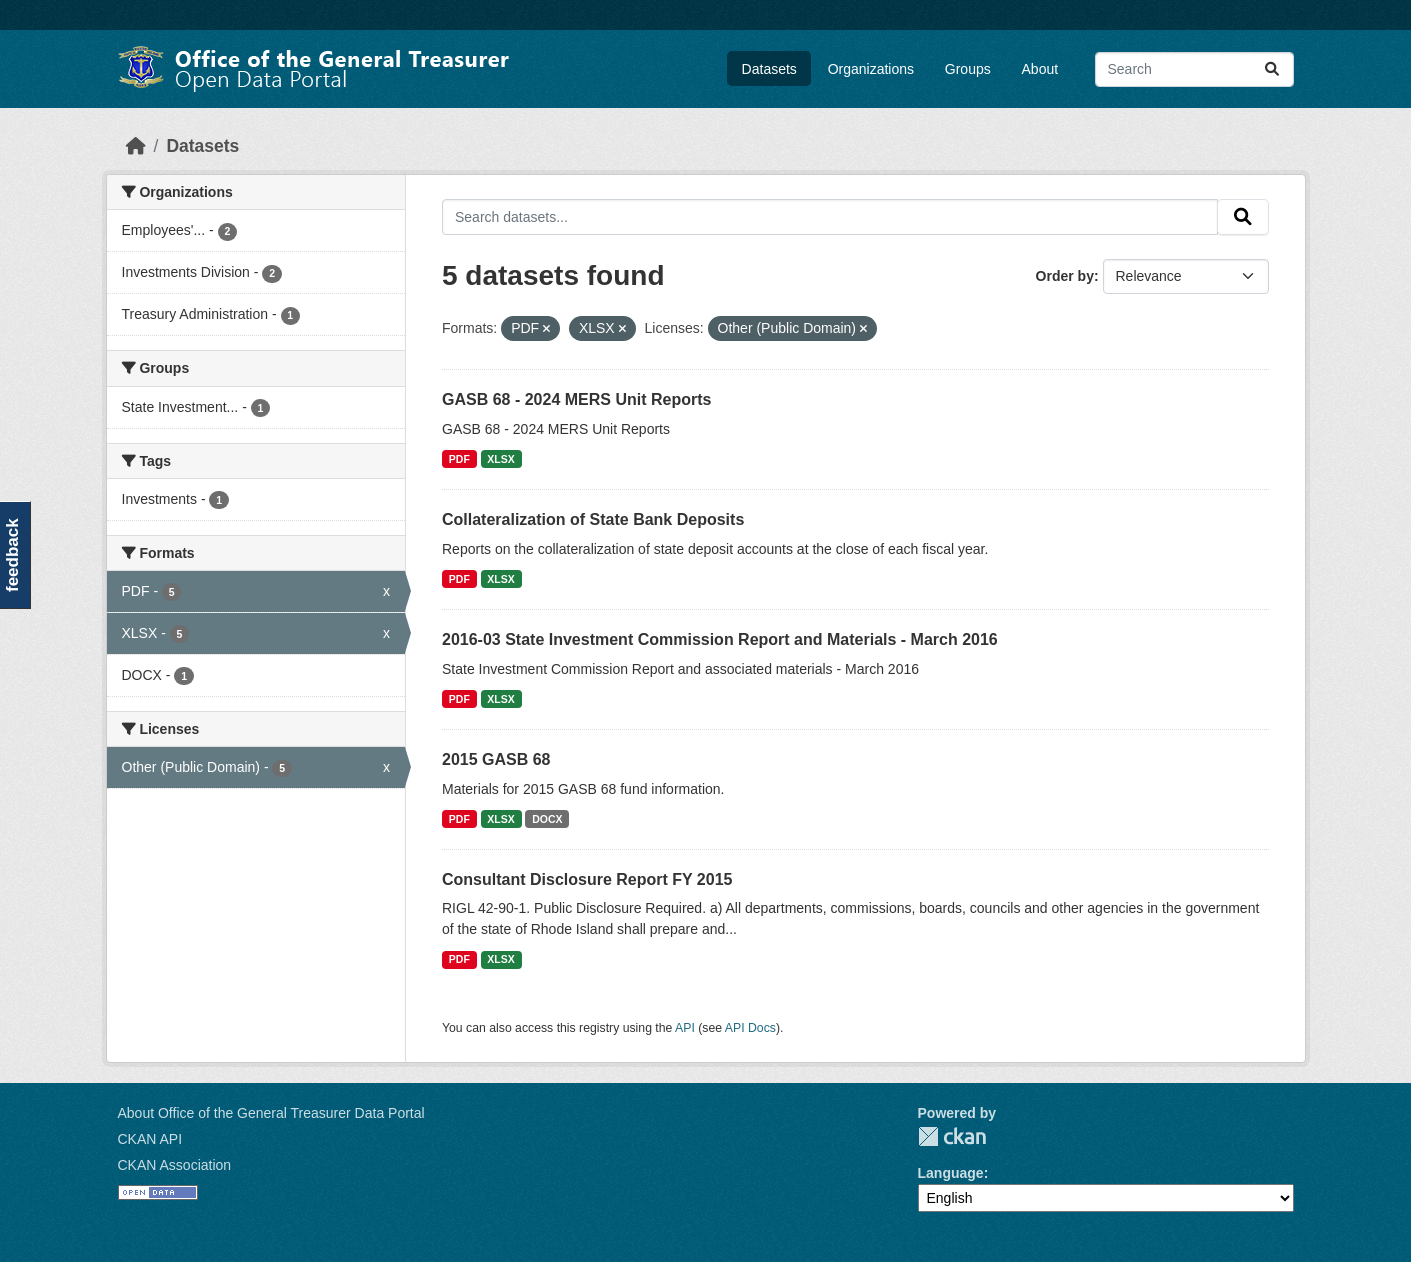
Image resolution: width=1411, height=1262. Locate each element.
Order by (1065, 276)
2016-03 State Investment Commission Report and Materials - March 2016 (720, 639)
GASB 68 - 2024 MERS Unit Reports (576, 399)
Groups (968, 69)
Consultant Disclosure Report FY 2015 (587, 879)
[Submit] (1272, 69)
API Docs (750, 1028)
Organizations (871, 69)
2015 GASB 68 (496, 759)
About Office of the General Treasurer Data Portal (271, 1113)
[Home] (136, 146)
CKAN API (150, 1139)
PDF (459, 459)
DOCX (547, 819)
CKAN (952, 1136)
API (685, 1028)
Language (951, 1173)
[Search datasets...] (1194, 69)
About (1040, 69)
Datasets (769, 69)
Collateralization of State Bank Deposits (593, 519)
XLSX (500, 459)
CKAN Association (175, 1165)
